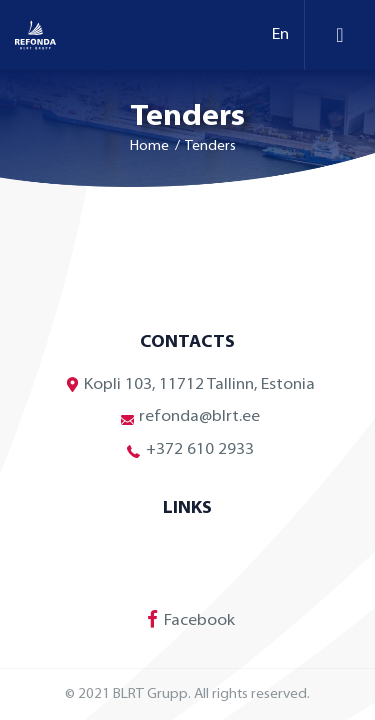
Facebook (187, 619)
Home (149, 146)
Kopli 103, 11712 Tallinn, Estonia (187, 384)
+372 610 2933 (188, 450)
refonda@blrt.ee (187, 417)
